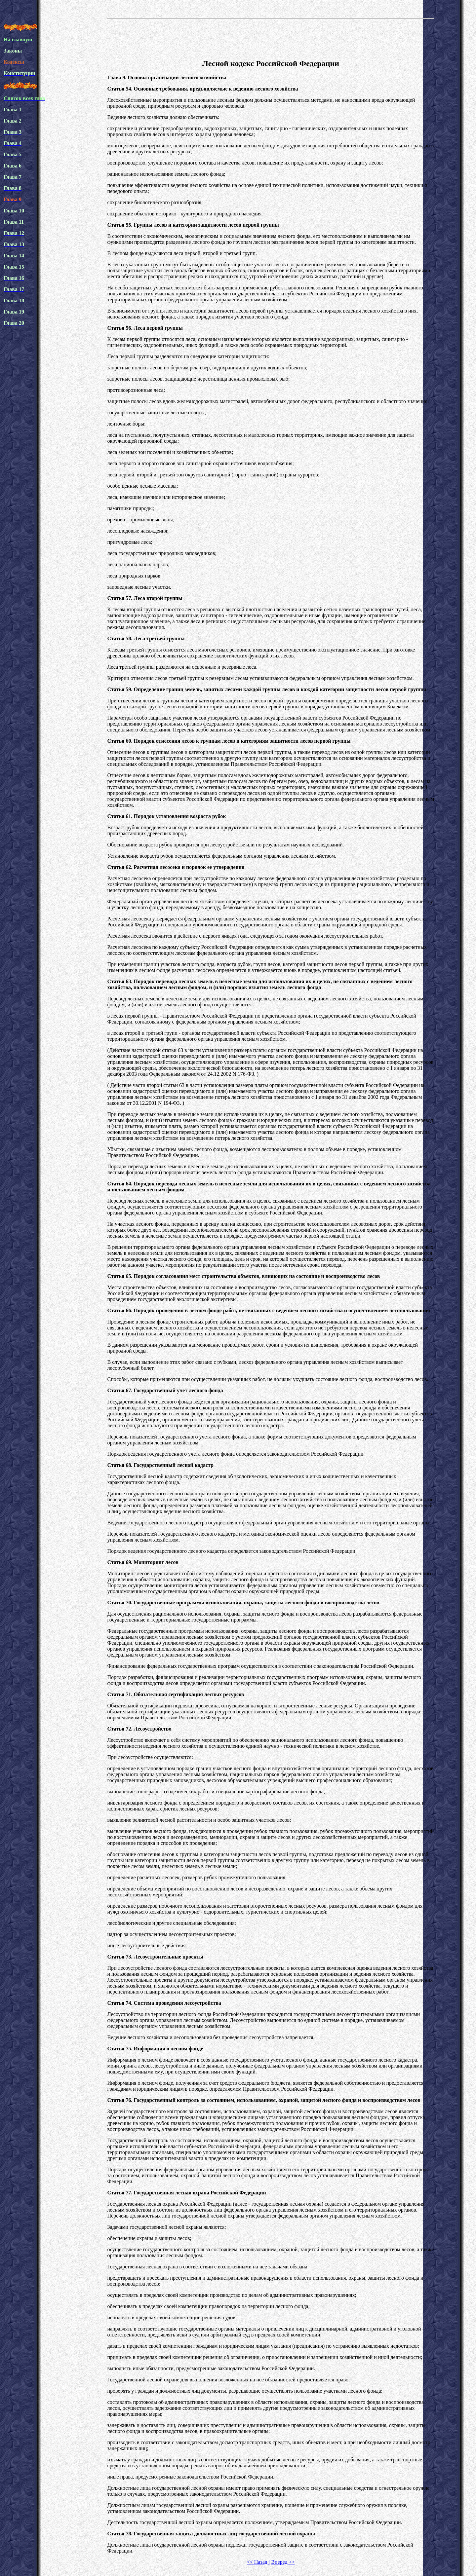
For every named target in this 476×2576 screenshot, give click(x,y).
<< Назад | (258, 2562)
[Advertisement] (270, 38)
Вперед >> (283, 2562)
